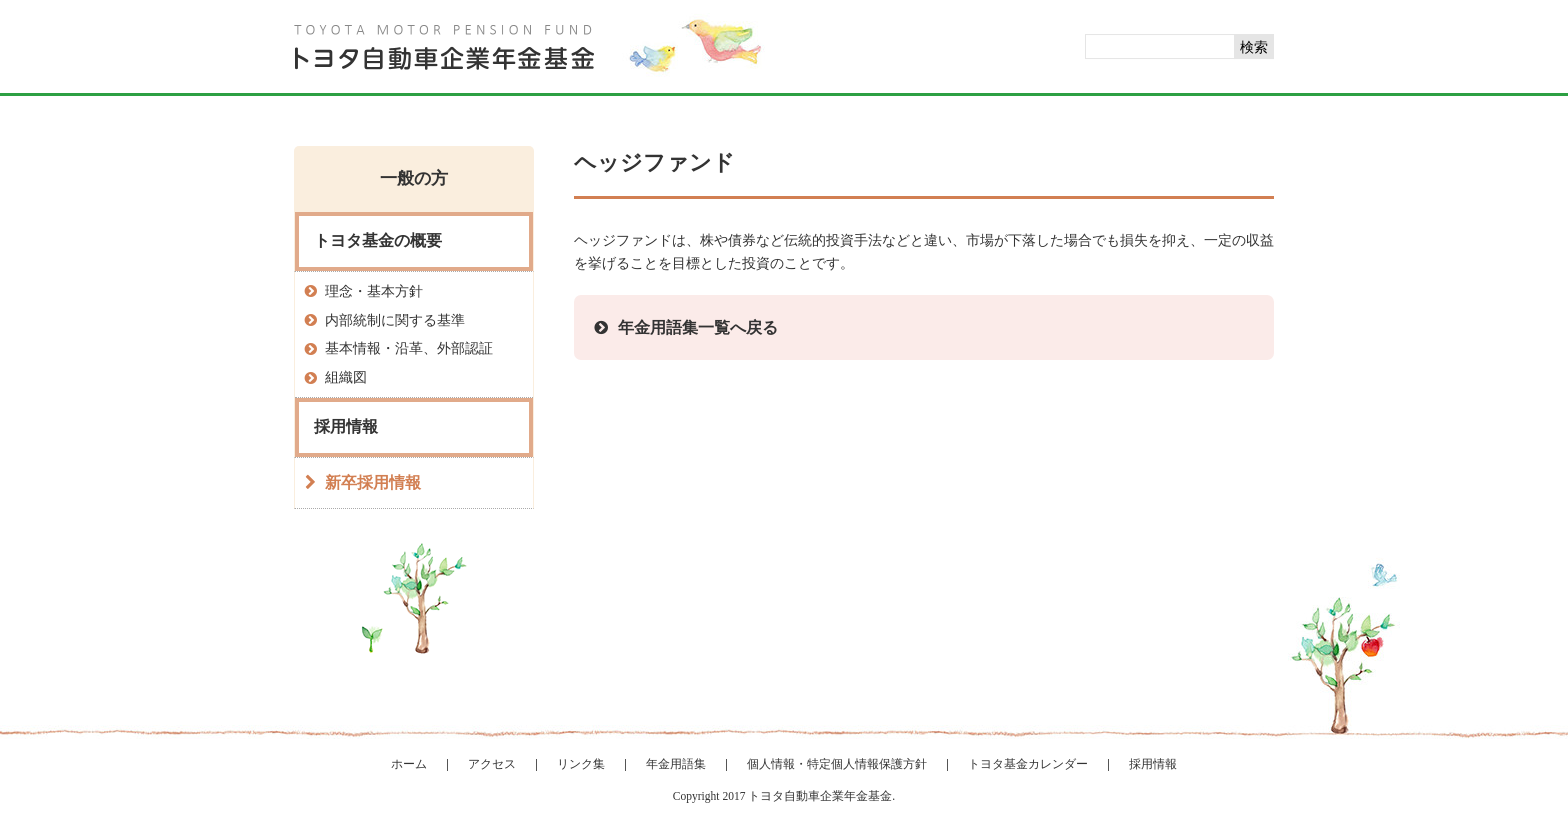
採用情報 (1153, 764)
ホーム (409, 764)
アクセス (492, 764)
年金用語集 (676, 764)
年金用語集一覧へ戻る (698, 327)
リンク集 (581, 764)
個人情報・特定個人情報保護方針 (837, 764)
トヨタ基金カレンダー (1028, 764)
